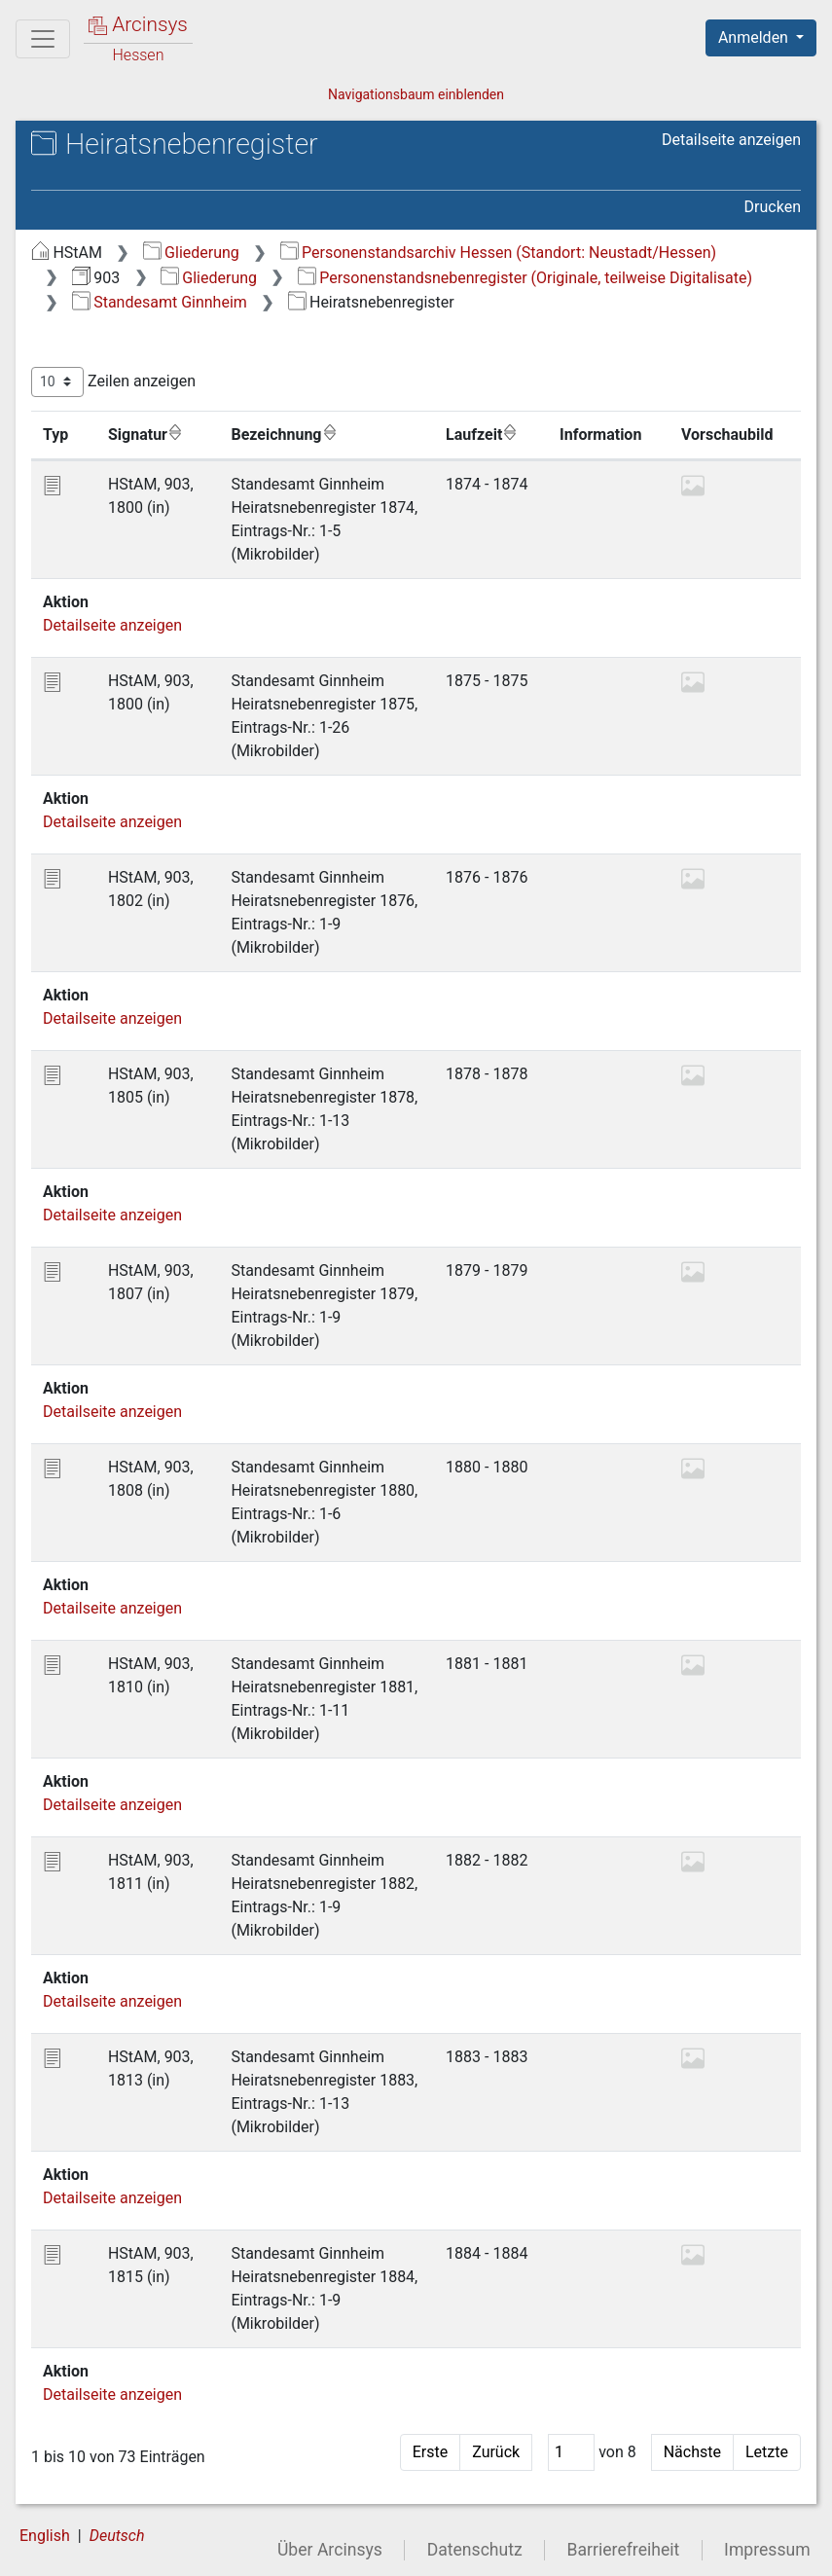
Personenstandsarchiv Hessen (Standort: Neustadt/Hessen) (498, 252)
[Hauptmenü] (43, 38)
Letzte (766, 2452)
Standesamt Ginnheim (159, 302)
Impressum (767, 2549)
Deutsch (117, 2535)
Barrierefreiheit (623, 2549)
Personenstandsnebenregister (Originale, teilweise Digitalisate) (525, 278)
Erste (431, 2452)
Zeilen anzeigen (113, 382)
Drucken (772, 207)
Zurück (496, 2452)
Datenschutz (475, 2549)
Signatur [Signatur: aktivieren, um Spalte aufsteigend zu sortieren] (145, 434)
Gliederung (191, 252)
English (44, 2535)
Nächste (692, 2452)
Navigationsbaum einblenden (416, 94)
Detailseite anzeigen (731, 139)
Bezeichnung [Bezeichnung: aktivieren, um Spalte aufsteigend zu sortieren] (284, 434)
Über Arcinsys (329, 2549)
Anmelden (755, 37)
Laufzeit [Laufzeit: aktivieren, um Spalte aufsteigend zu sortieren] (482, 434)
